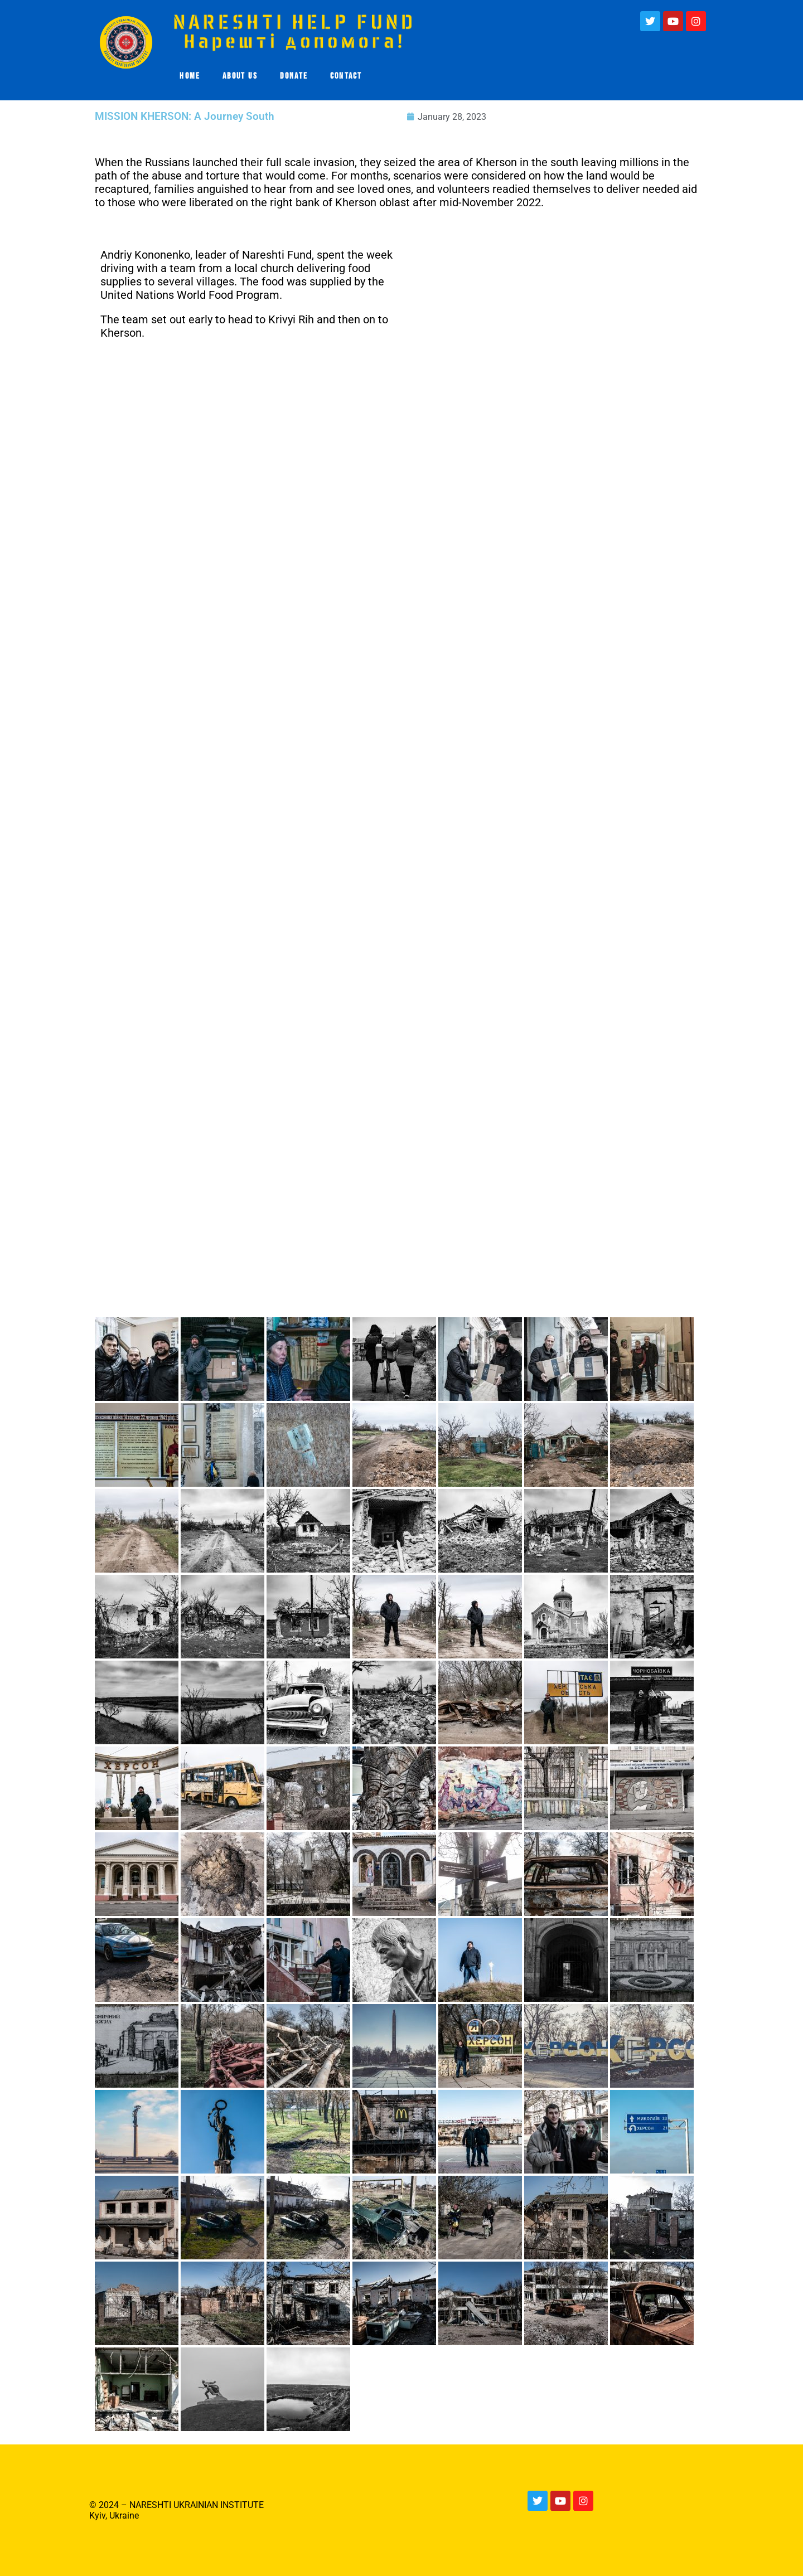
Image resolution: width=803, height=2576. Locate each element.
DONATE (294, 76)
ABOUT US (240, 76)
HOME (190, 76)
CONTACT (346, 76)
